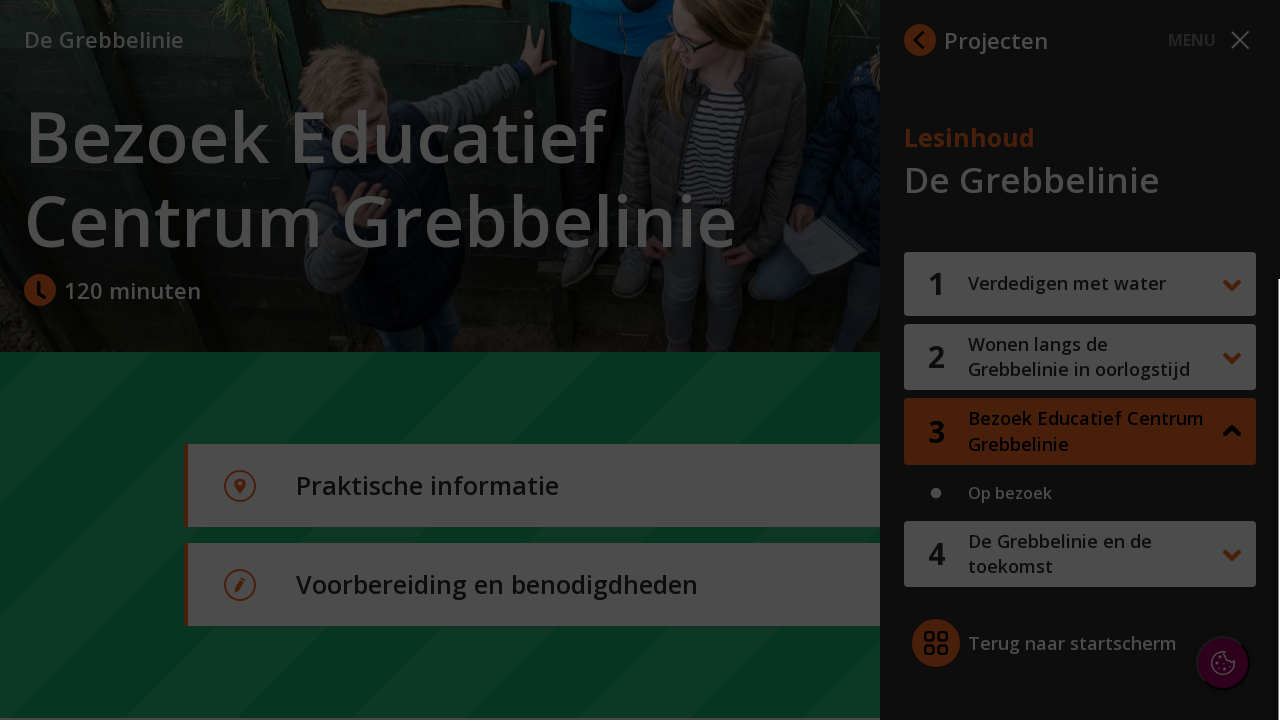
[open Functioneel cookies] (1232, 476)
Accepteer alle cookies (1110, 608)
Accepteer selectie (1110, 666)
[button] (1090, 473)
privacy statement (1046, 409)
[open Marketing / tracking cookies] (1232, 536)
